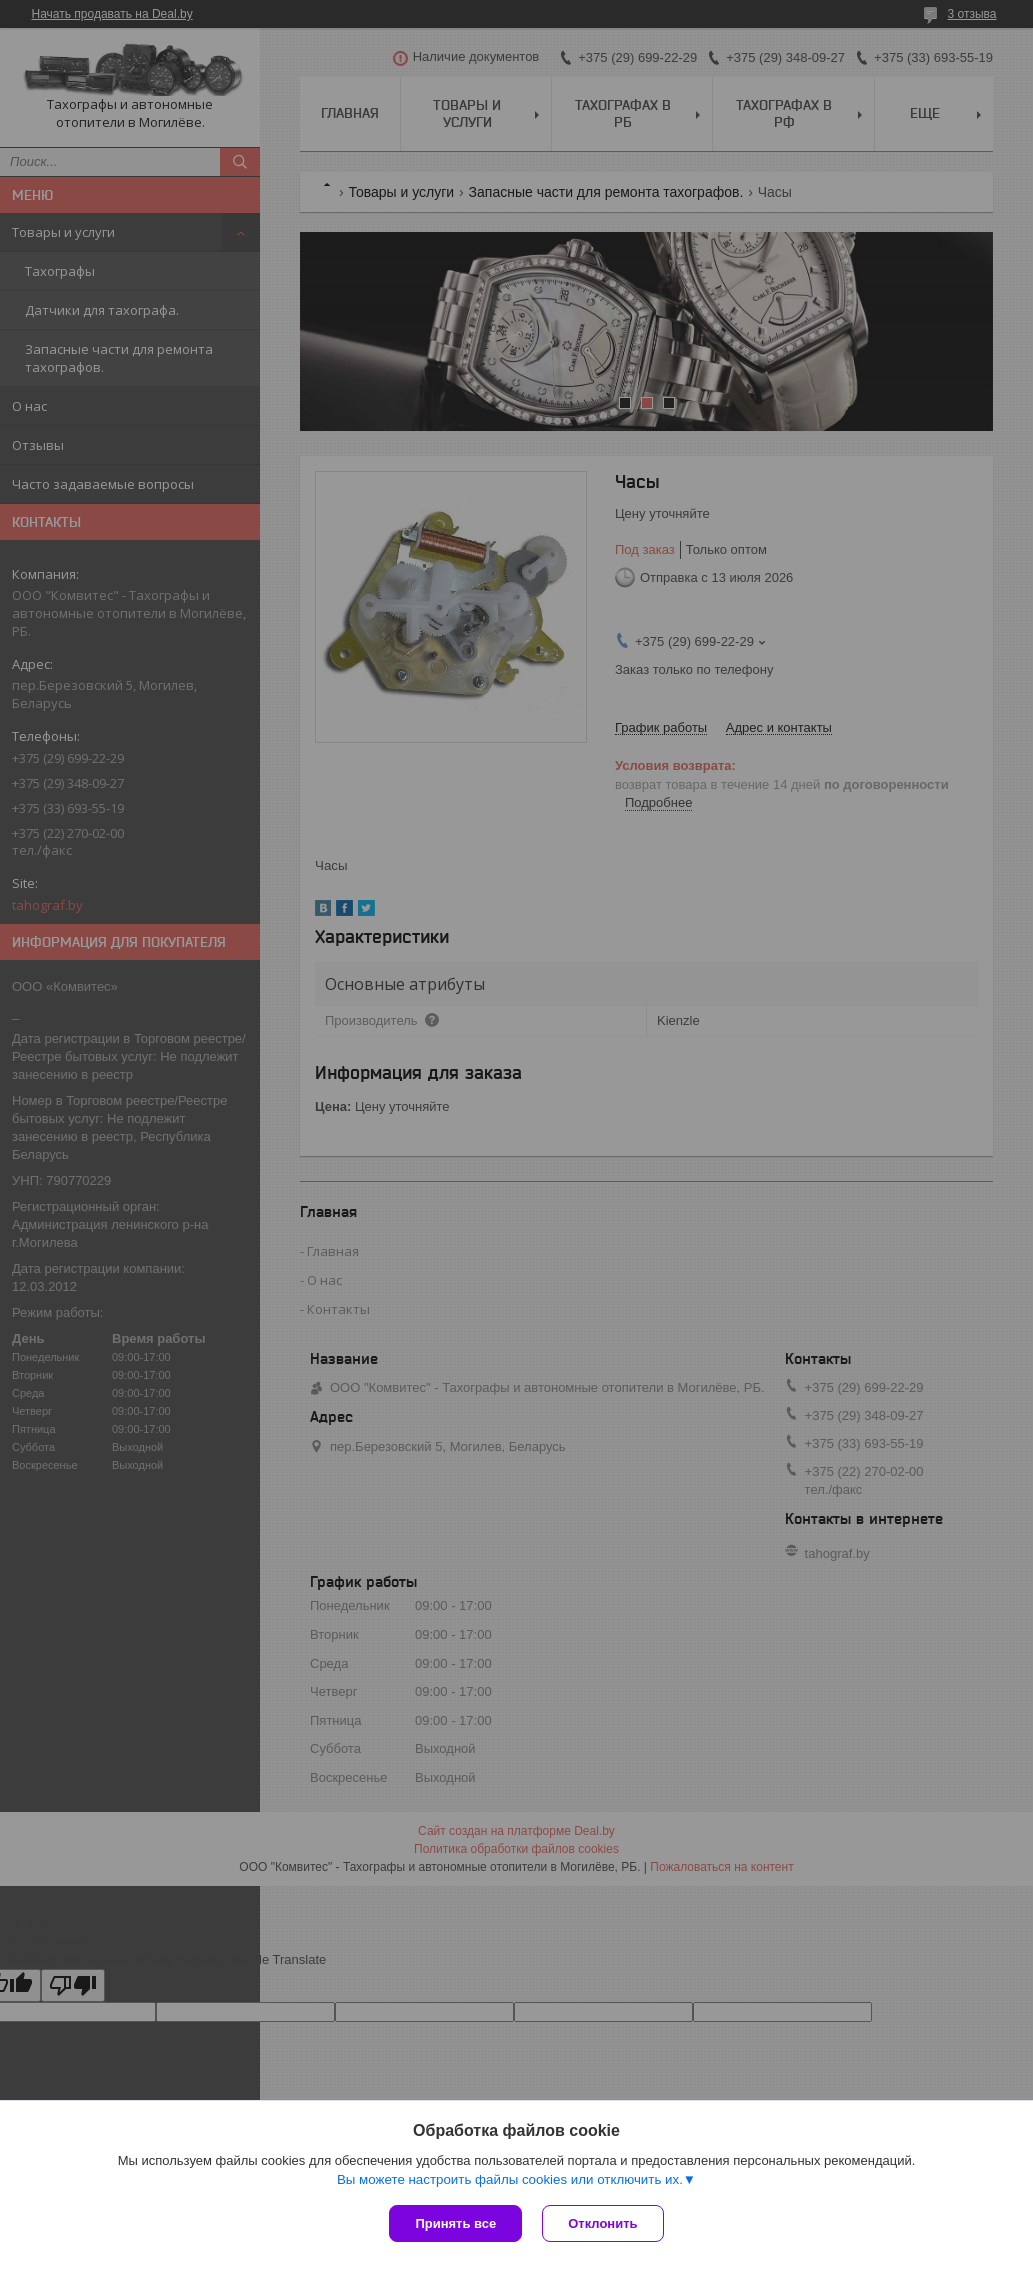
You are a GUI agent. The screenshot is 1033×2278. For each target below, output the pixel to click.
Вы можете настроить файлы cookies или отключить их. (510, 2179)
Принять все (455, 2223)
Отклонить (602, 2223)
